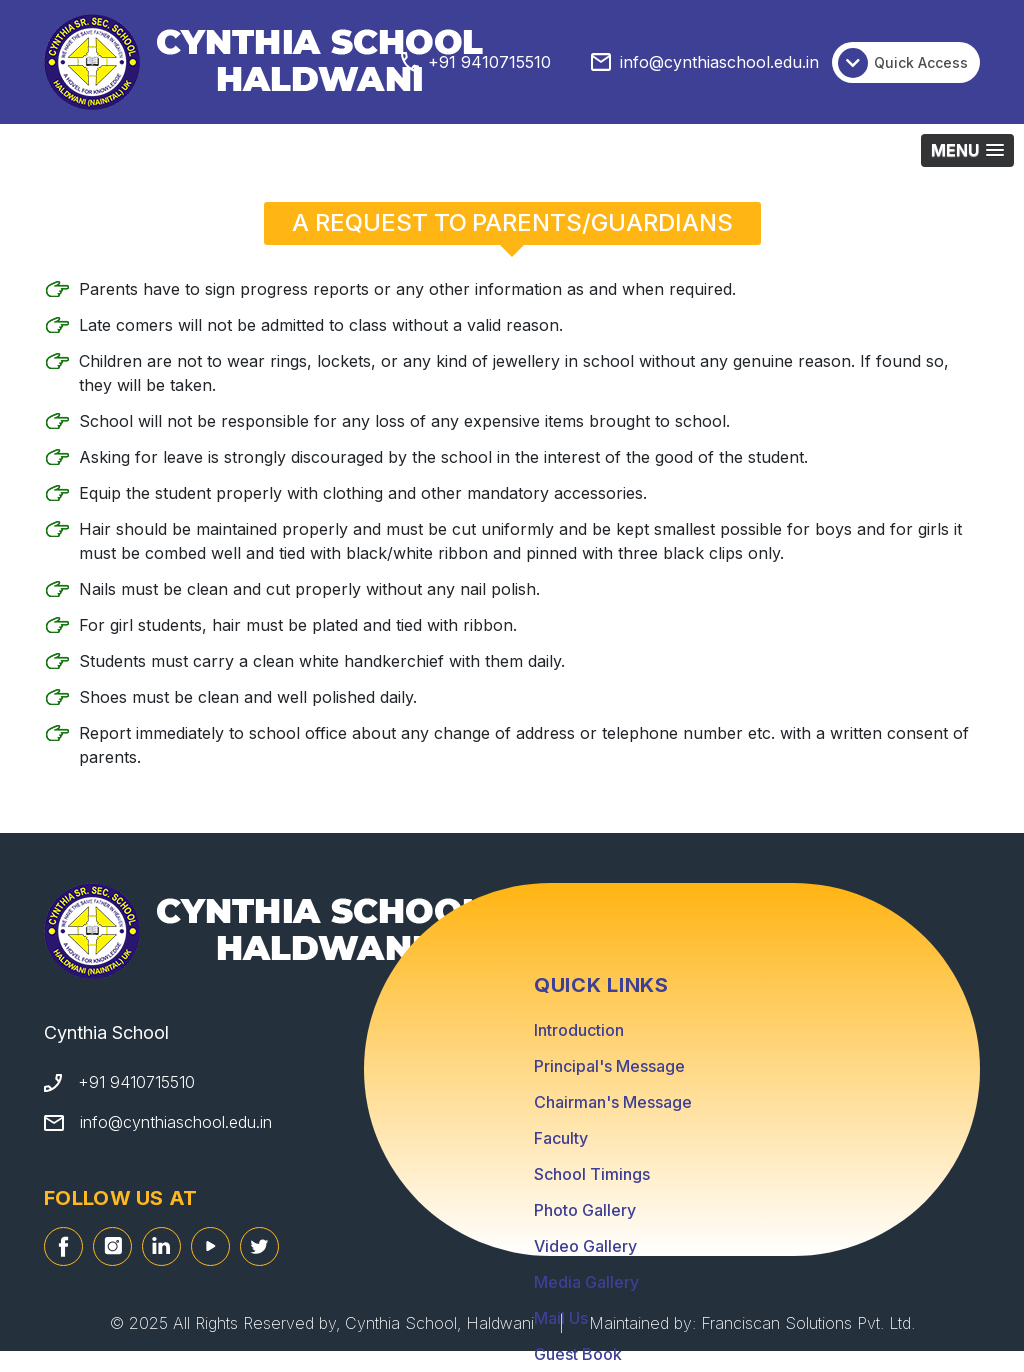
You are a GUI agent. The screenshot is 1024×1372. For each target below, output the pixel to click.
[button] (967, 150)
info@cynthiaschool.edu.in (719, 62)
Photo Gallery (585, 1210)
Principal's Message (609, 1066)
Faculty (561, 1138)
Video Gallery (585, 1246)
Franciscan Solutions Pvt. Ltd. (808, 1323)
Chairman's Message (613, 1102)
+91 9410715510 (489, 62)
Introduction (579, 1030)
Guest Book (578, 1354)
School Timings (592, 1174)
